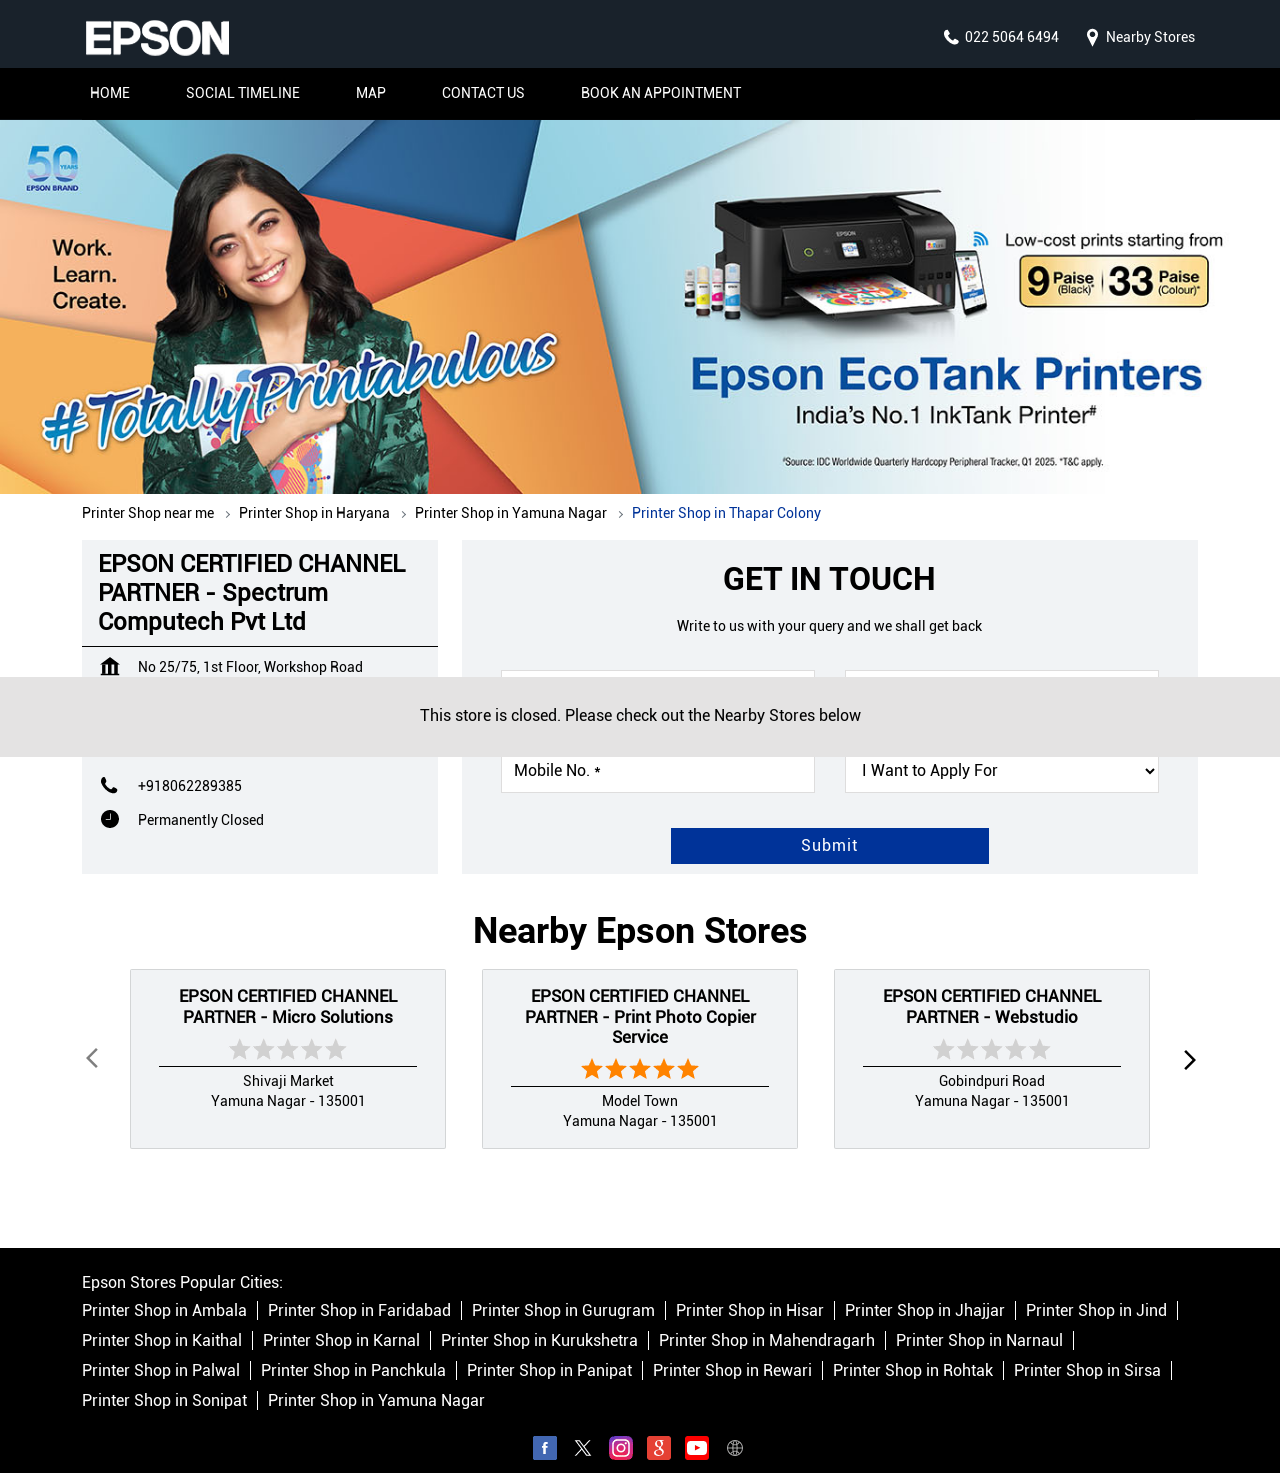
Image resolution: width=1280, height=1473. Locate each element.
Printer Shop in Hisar (750, 1291)
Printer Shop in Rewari (732, 1351)
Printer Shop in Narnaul (979, 1321)
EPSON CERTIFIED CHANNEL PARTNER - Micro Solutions (288, 986)
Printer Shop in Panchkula (353, 1351)
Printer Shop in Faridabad (359, 1291)
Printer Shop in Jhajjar (925, 1291)
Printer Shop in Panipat (549, 1351)
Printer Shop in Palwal (161, 1351)
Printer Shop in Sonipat (164, 1381)
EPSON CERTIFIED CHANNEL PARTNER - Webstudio (992, 986)
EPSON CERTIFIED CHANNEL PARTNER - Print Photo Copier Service (640, 996)
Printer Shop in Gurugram (563, 1291)
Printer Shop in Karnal (341, 1321)
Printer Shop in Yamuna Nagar (376, 1381)
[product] (1002, 751)
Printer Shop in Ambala (164, 1291)
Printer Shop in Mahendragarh (767, 1321)
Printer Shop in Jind (1096, 1291)
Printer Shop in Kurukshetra (539, 1321)
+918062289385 (190, 766)
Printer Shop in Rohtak (913, 1351)
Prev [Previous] (94, 1039)
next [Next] (1186, 1039)
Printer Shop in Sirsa (1087, 1351)
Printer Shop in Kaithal (162, 1321)
